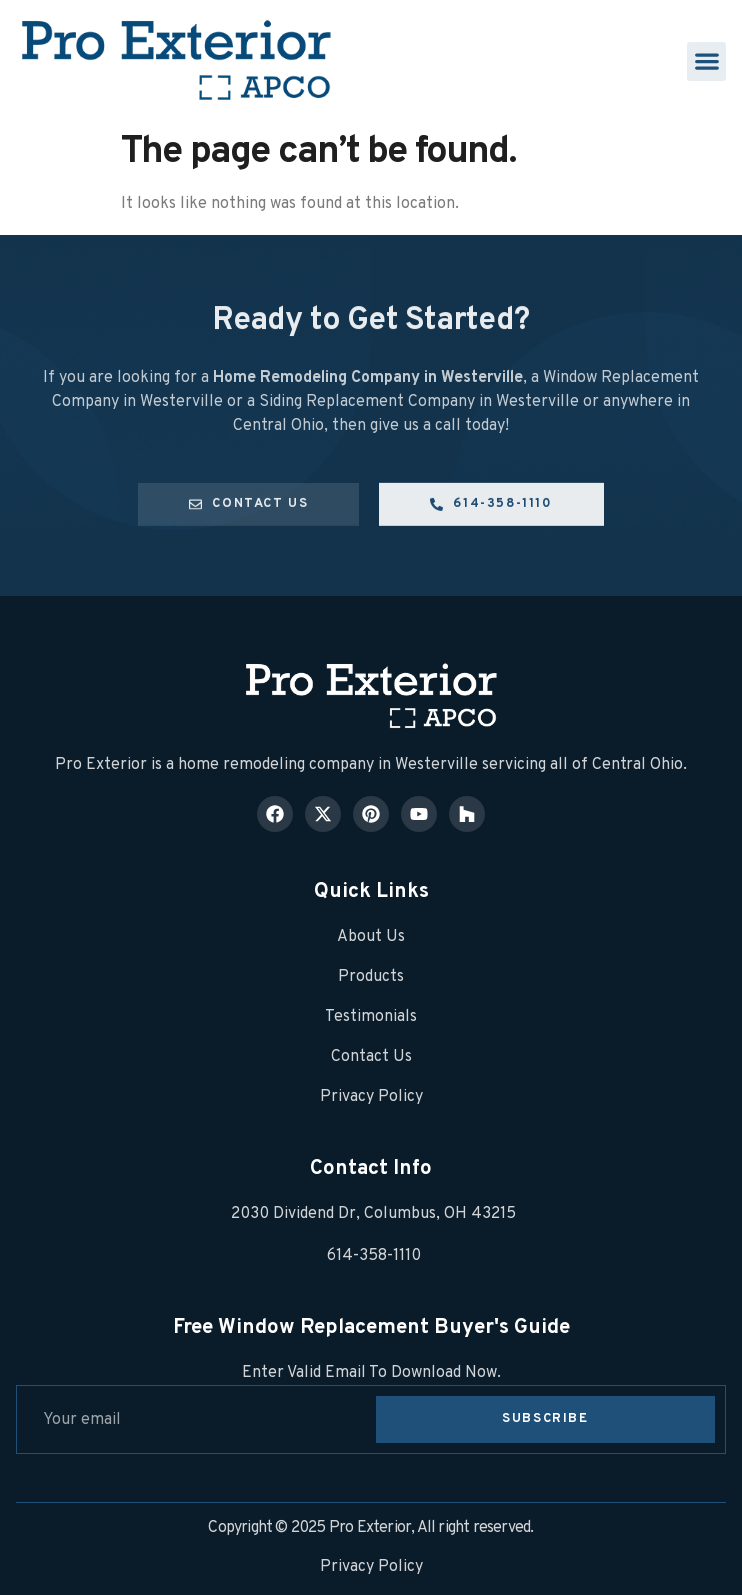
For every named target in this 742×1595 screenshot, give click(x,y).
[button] (706, 61)
